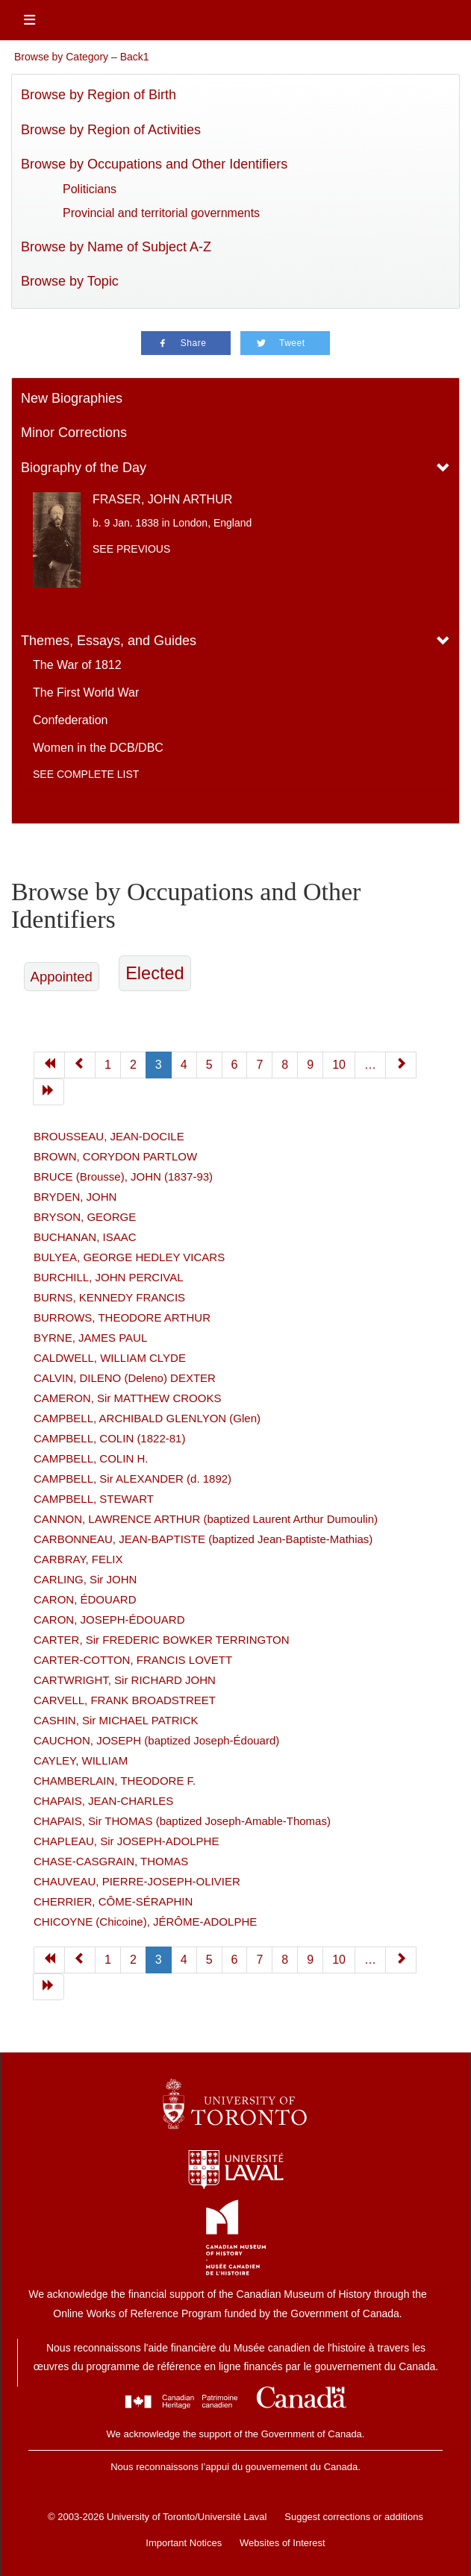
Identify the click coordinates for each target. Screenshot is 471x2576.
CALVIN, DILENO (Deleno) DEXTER (125, 1378)
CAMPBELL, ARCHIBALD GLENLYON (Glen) (147, 1418)
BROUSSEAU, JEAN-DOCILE (109, 1136)
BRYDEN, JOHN (75, 1196)
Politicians (89, 189)
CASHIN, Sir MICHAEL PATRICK (116, 1720)
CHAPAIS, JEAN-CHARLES (103, 1800)
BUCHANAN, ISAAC (85, 1237)
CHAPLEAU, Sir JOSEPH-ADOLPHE (126, 1841)
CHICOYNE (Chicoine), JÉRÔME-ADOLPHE (145, 1921)
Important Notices (184, 2542)
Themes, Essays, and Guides (108, 640)
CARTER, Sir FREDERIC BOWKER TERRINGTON (162, 1639)
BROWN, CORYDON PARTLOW (115, 1156)
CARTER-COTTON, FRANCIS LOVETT (133, 1659)
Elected (154, 973)
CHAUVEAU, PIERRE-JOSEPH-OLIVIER (137, 1881)
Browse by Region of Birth (98, 94)
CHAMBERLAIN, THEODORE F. (115, 1780)
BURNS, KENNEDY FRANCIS (109, 1297)
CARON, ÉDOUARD (85, 1599)
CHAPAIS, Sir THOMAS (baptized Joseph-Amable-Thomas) (182, 1821)
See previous (131, 549)
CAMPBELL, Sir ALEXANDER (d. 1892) (132, 1478)
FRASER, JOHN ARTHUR (162, 499)
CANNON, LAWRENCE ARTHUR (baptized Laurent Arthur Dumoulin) (206, 1518)
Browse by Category (61, 57)
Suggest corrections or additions (353, 2516)
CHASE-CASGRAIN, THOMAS (111, 1861)
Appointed (62, 976)
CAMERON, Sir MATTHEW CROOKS (127, 1398)
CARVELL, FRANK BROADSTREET (125, 1700)
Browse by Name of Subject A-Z (116, 246)
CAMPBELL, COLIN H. (91, 1458)
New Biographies (71, 398)
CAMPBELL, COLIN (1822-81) (109, 1438)
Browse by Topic (70, 281)
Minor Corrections (74, 432)
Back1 (134, 57)
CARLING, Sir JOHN (85, 1579)
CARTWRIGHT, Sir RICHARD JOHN (125, 1680)
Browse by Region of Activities (111, 129)
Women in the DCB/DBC (98, 747)
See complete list (86, 774)
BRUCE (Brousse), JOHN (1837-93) (123, 1176)
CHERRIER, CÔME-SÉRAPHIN (113, 1901)
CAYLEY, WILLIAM (81, 1760)
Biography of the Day (83, 467)
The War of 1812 (77, 665)
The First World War (86, 692)
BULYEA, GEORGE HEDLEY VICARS (129, 1257)
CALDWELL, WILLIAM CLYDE (110, 1357)
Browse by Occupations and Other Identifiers (154, 164)
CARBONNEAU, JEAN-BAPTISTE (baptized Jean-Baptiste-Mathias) (203, 1539)
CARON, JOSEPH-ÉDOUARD (109, 1619)
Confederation (70, 720)
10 (339, 1959)
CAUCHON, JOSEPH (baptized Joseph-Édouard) (156, 1740)
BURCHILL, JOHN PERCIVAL (109, 1277)
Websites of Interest (282, 2542)
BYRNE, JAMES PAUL (90, 1337)
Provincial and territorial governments (161, 213)
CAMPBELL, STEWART (94, 1498)
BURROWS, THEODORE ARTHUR (122, 1317)
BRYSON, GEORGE (85, 1216)
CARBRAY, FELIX (78, 1559)
